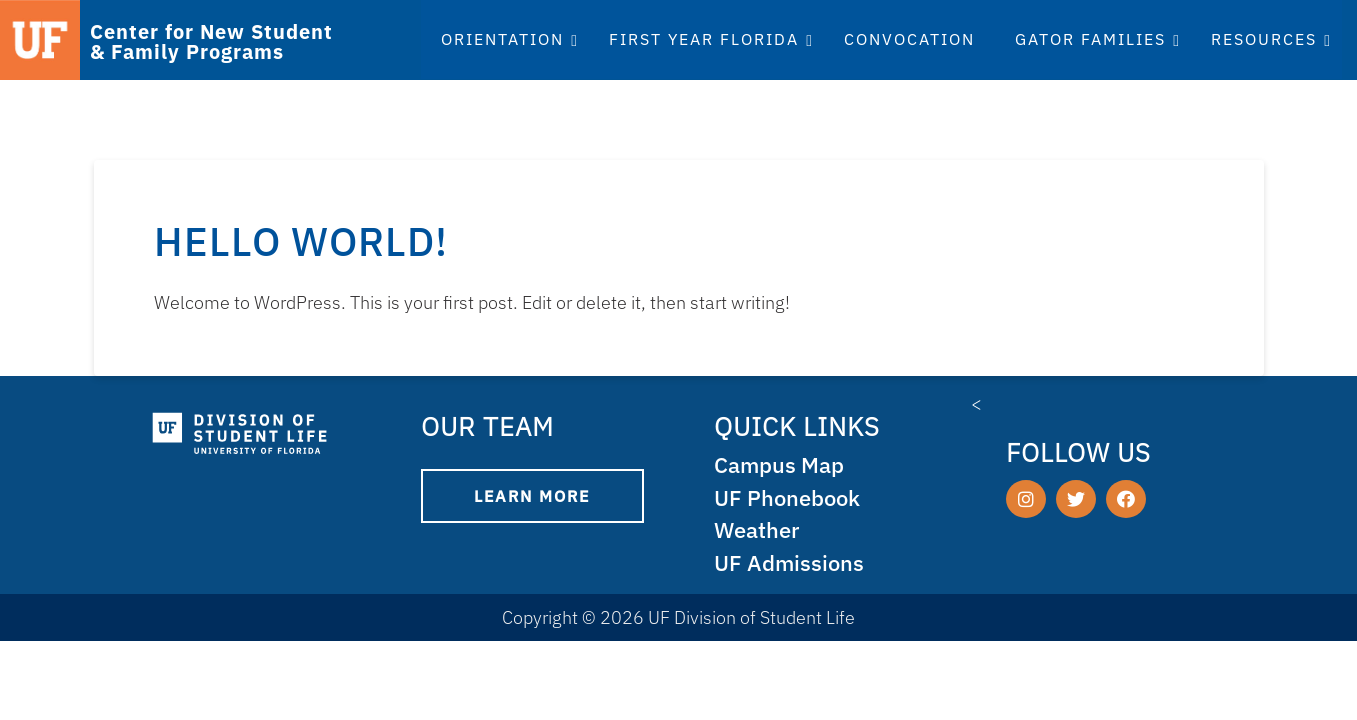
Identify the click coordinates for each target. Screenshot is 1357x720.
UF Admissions (791, 562)
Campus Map (782, 464)
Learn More (532, 496)
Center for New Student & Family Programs (211, 42)
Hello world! (301, 241)
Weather (759, 529)
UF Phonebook (790, 497)
